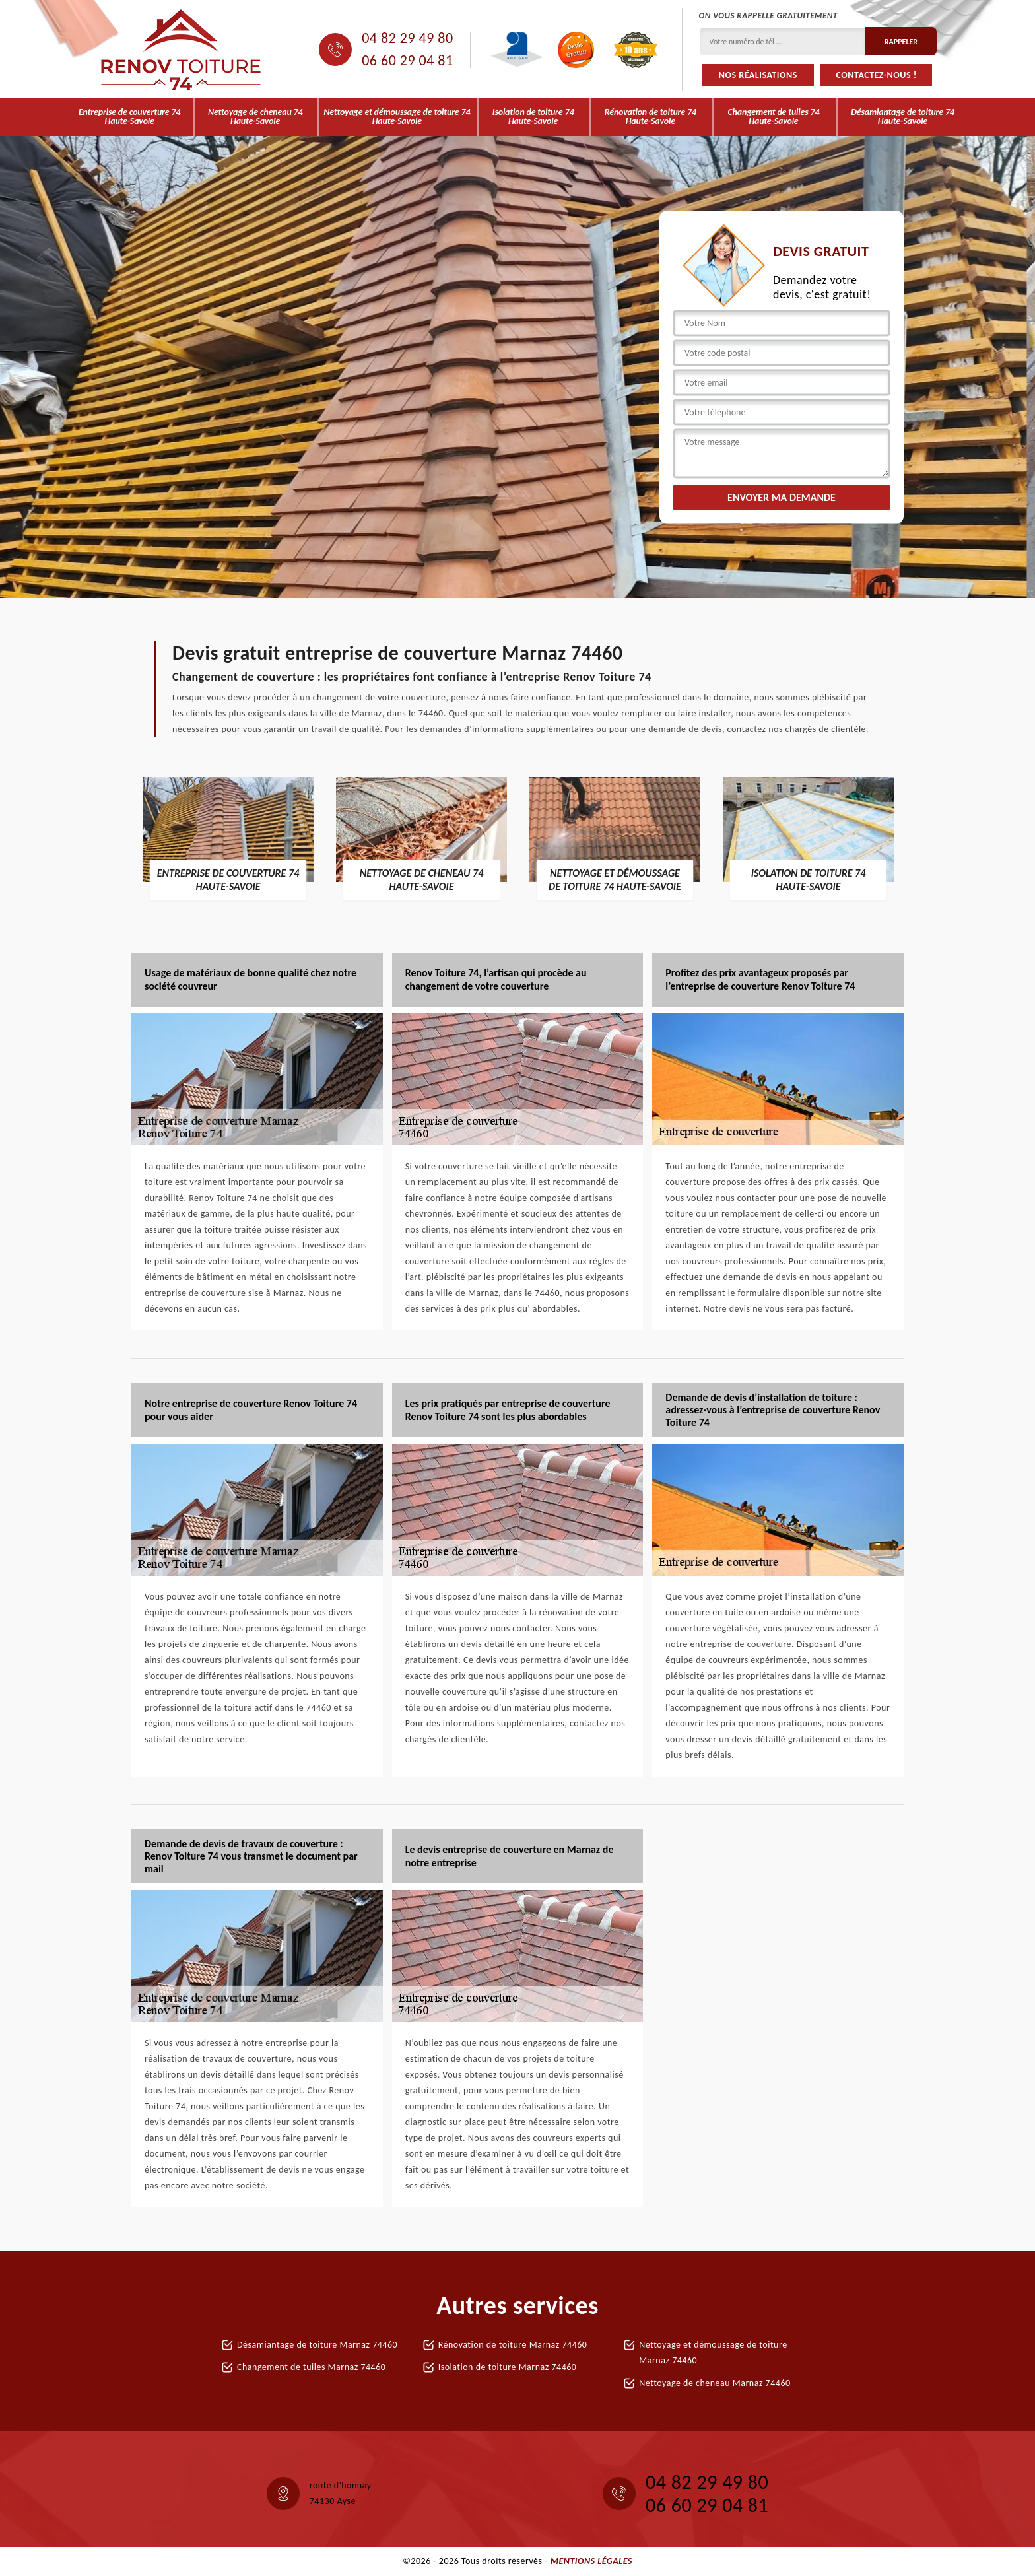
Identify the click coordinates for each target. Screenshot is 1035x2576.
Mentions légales (591, 2561)
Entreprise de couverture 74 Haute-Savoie (129, 116)
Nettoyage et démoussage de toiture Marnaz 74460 (713, 2352)
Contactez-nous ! (876, 75)
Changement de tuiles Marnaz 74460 (311, 2367)
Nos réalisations (758, 75)
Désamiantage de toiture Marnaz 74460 (317, 2344)
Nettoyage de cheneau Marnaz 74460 (714, 2383)
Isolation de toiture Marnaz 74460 (507, 2367)
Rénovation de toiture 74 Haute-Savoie (650, 116)
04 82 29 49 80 (407, 38)
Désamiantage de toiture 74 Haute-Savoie (902, 116)
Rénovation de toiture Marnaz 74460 (512, 2344)
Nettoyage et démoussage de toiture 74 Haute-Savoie (396, 116)
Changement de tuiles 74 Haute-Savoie (774, 116)
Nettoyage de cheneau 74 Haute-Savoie (255, 116)
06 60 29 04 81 (407, 61)
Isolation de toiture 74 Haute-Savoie (533, 116)
